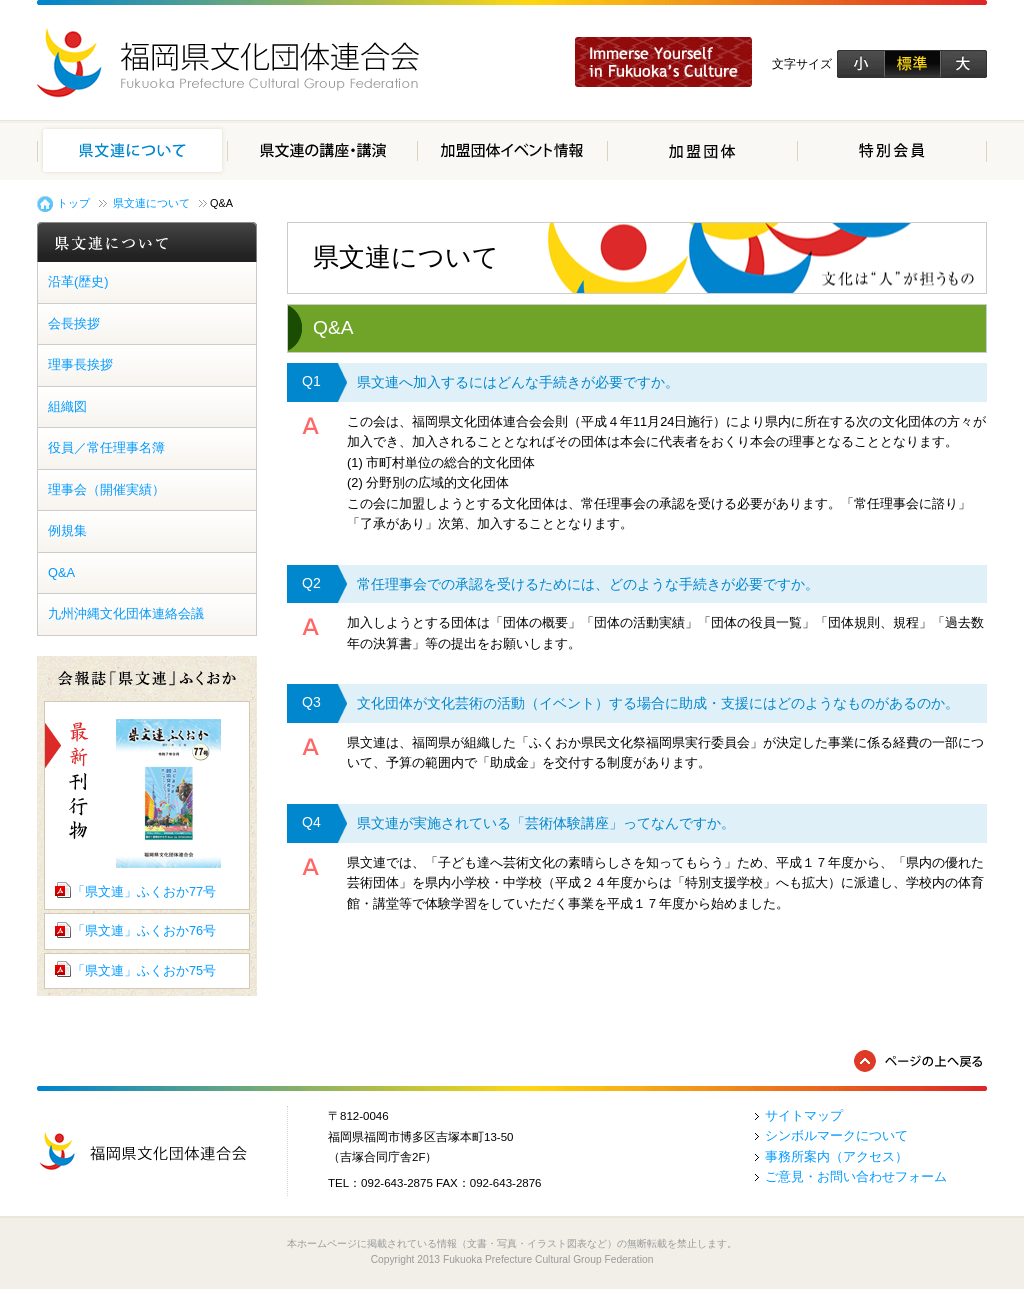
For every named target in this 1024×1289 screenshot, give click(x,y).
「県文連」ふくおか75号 (144, 970)
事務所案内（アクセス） (836, 1156)
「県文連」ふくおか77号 (144, 891)
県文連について (151, 203)
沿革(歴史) (78, 281)
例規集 (67, 530)
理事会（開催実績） (106, 489)
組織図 (67, 406)
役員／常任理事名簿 (106, 447)
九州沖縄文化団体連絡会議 (126, 613)
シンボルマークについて (836, 1135)
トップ (73, 203)
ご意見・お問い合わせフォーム (856, 1176)
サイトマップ (804, 1115)
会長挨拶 (74, 323)
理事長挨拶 (80, 364)
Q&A (61, 572)
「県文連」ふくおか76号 (144, 930)
